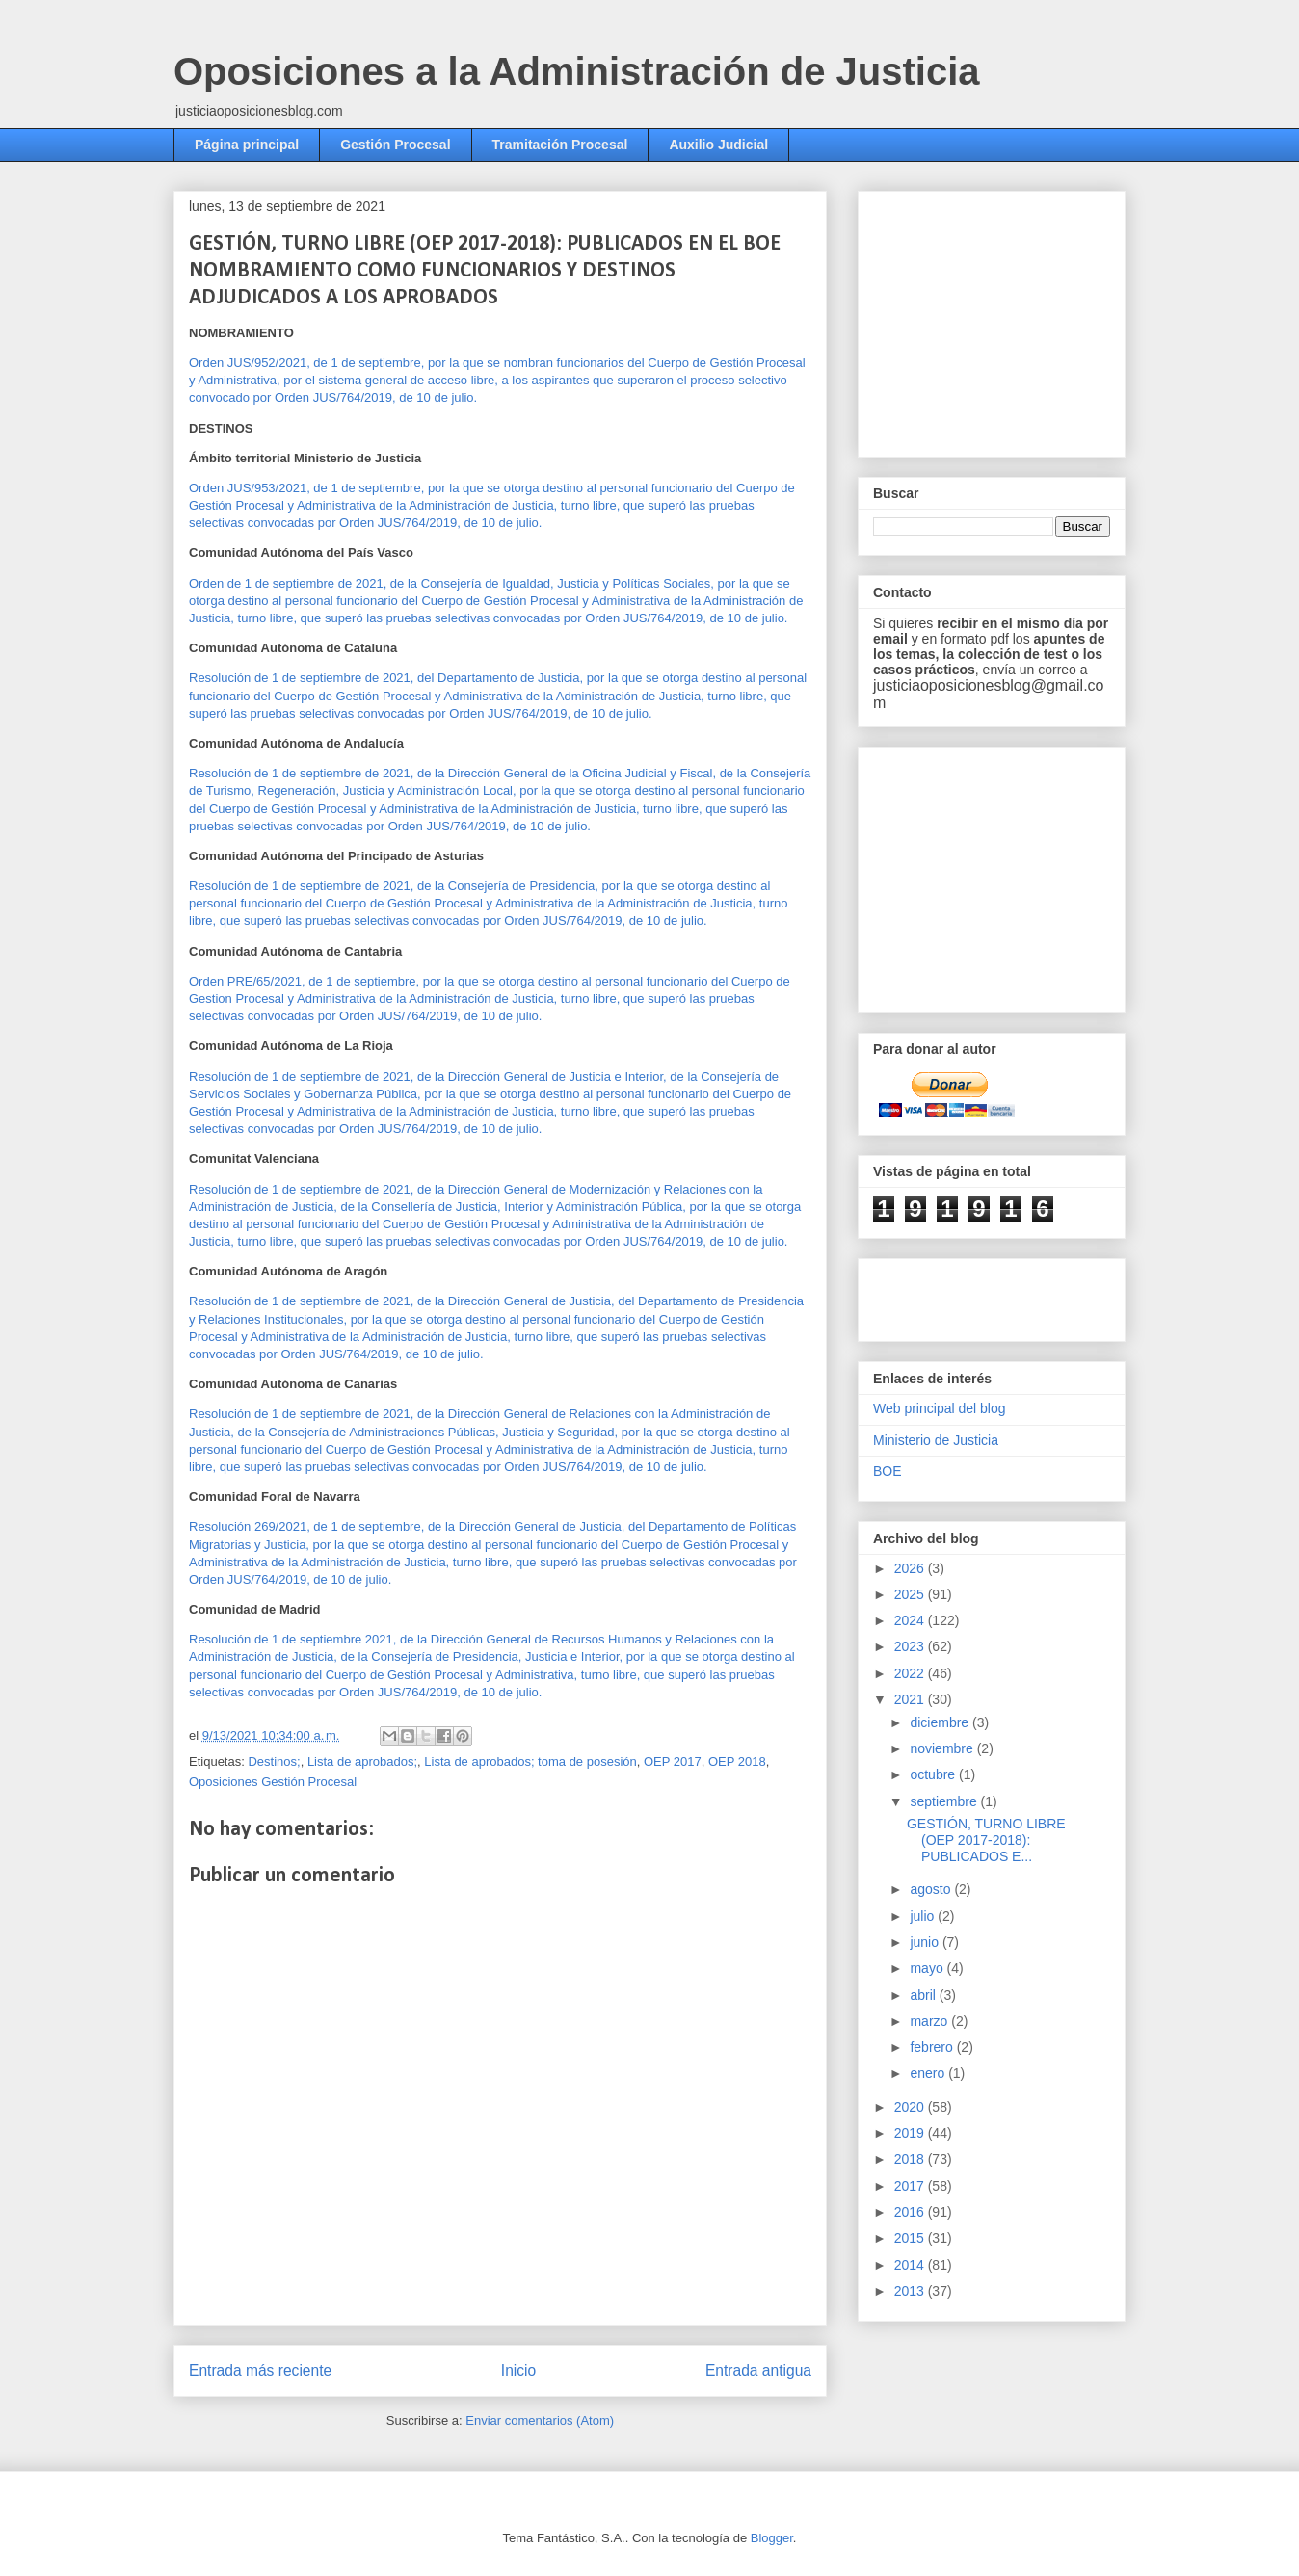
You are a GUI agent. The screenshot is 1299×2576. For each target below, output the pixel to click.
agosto (932, 1889)
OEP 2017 (673, 1761)
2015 (911, 2238)
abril (924, 1995)
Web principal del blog (939, 1408)
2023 (911, 1646)
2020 (911, 2107)
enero (929, 2073)
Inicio (518, 2370)
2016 (911, 2212)
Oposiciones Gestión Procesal (273, 1781)
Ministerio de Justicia (935, 1440)
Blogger (772, 2538)
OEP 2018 (737, 1761)
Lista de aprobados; (362, 1761)
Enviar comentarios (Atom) (539, 2420)
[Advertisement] (1017, 318)
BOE (887, 1471)
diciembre (941, 1722)
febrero (933, 2047)
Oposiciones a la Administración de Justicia (576, 71)
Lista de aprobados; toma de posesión (530, 1761)
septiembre (945, 1801)
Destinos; (274, 1761)
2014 (911, 2265)
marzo (930, 2021)
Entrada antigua (758, 2370)
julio (924, 1916)
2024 (911, 1620)
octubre (934, 1774)
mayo (928, 1968)
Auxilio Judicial (718, 144)
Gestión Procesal (395, 144)
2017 (911, 2186)
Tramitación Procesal (560, 144)
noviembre (943, 1748)
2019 (911, 2133)
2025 (911, 1594)
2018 (911, 2159)
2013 (911, 2291)
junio (925, 1942)
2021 (911, 1699)
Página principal (247, 144)
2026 (911, 1568)
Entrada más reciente (260, 2370)
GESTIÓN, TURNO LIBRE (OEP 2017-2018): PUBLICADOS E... (986, 1840)
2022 (911, 1673)
